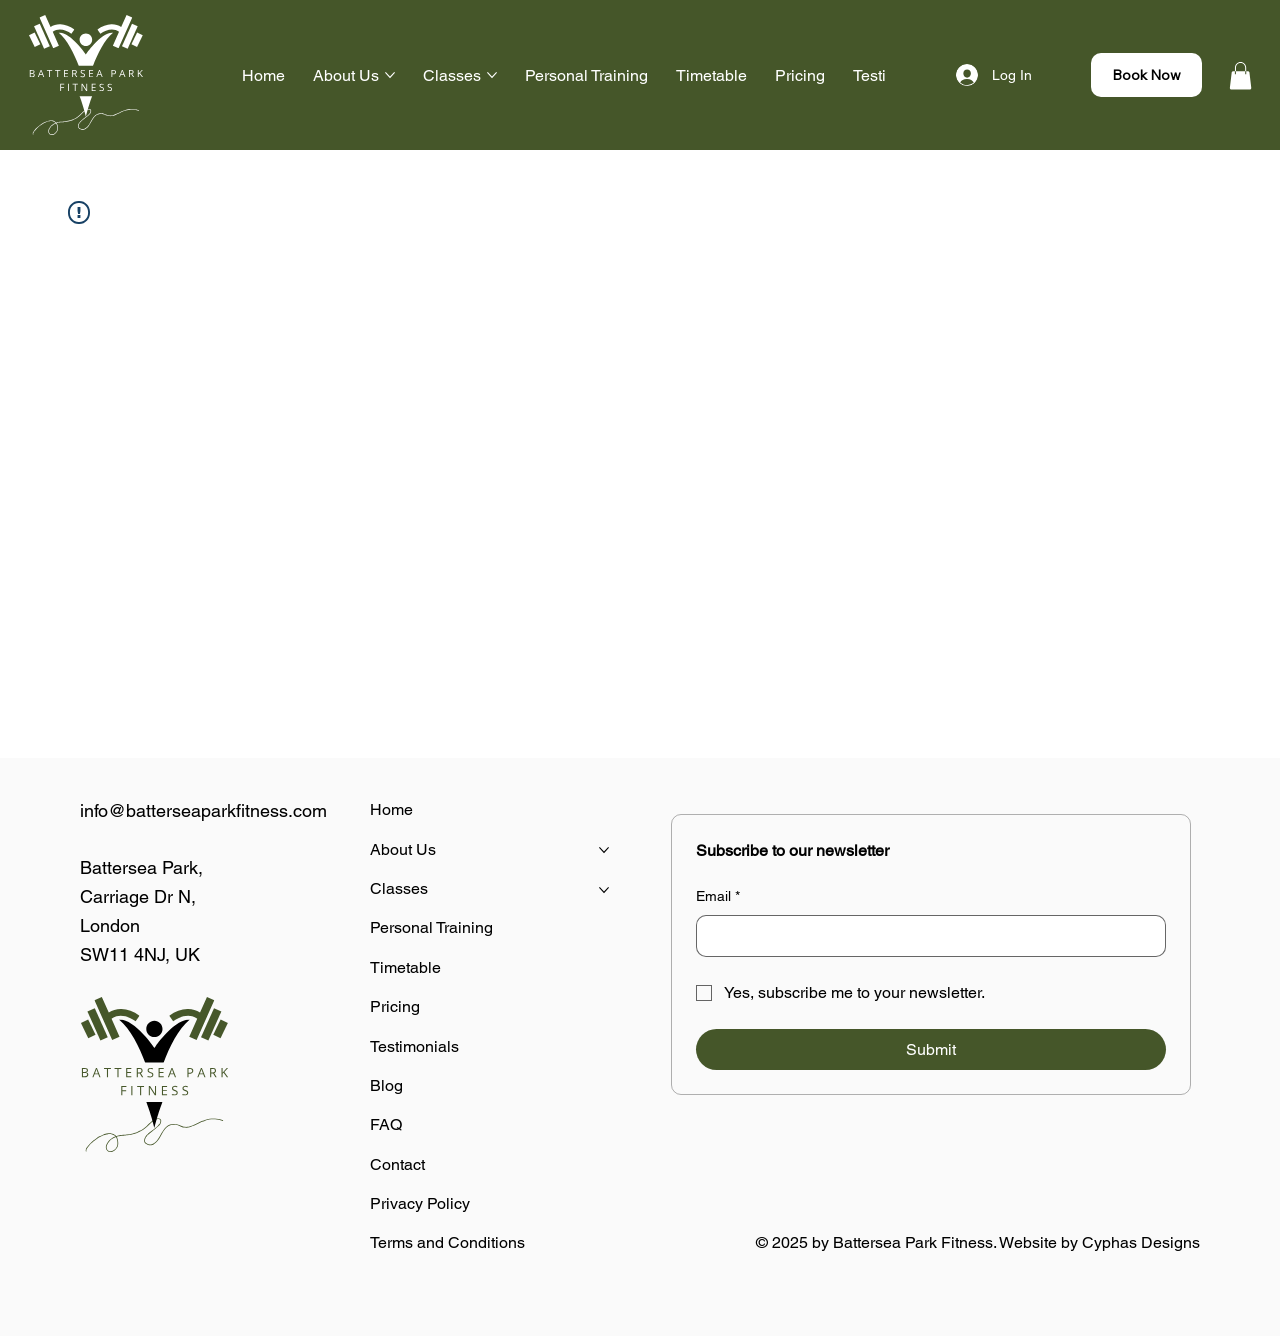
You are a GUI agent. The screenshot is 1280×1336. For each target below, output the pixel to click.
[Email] (925, 936)
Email (718, 897)
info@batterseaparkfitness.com (203, 810)
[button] (1240, 75)
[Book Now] (1146, 75)
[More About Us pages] (390, 75)
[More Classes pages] (492, 75)
